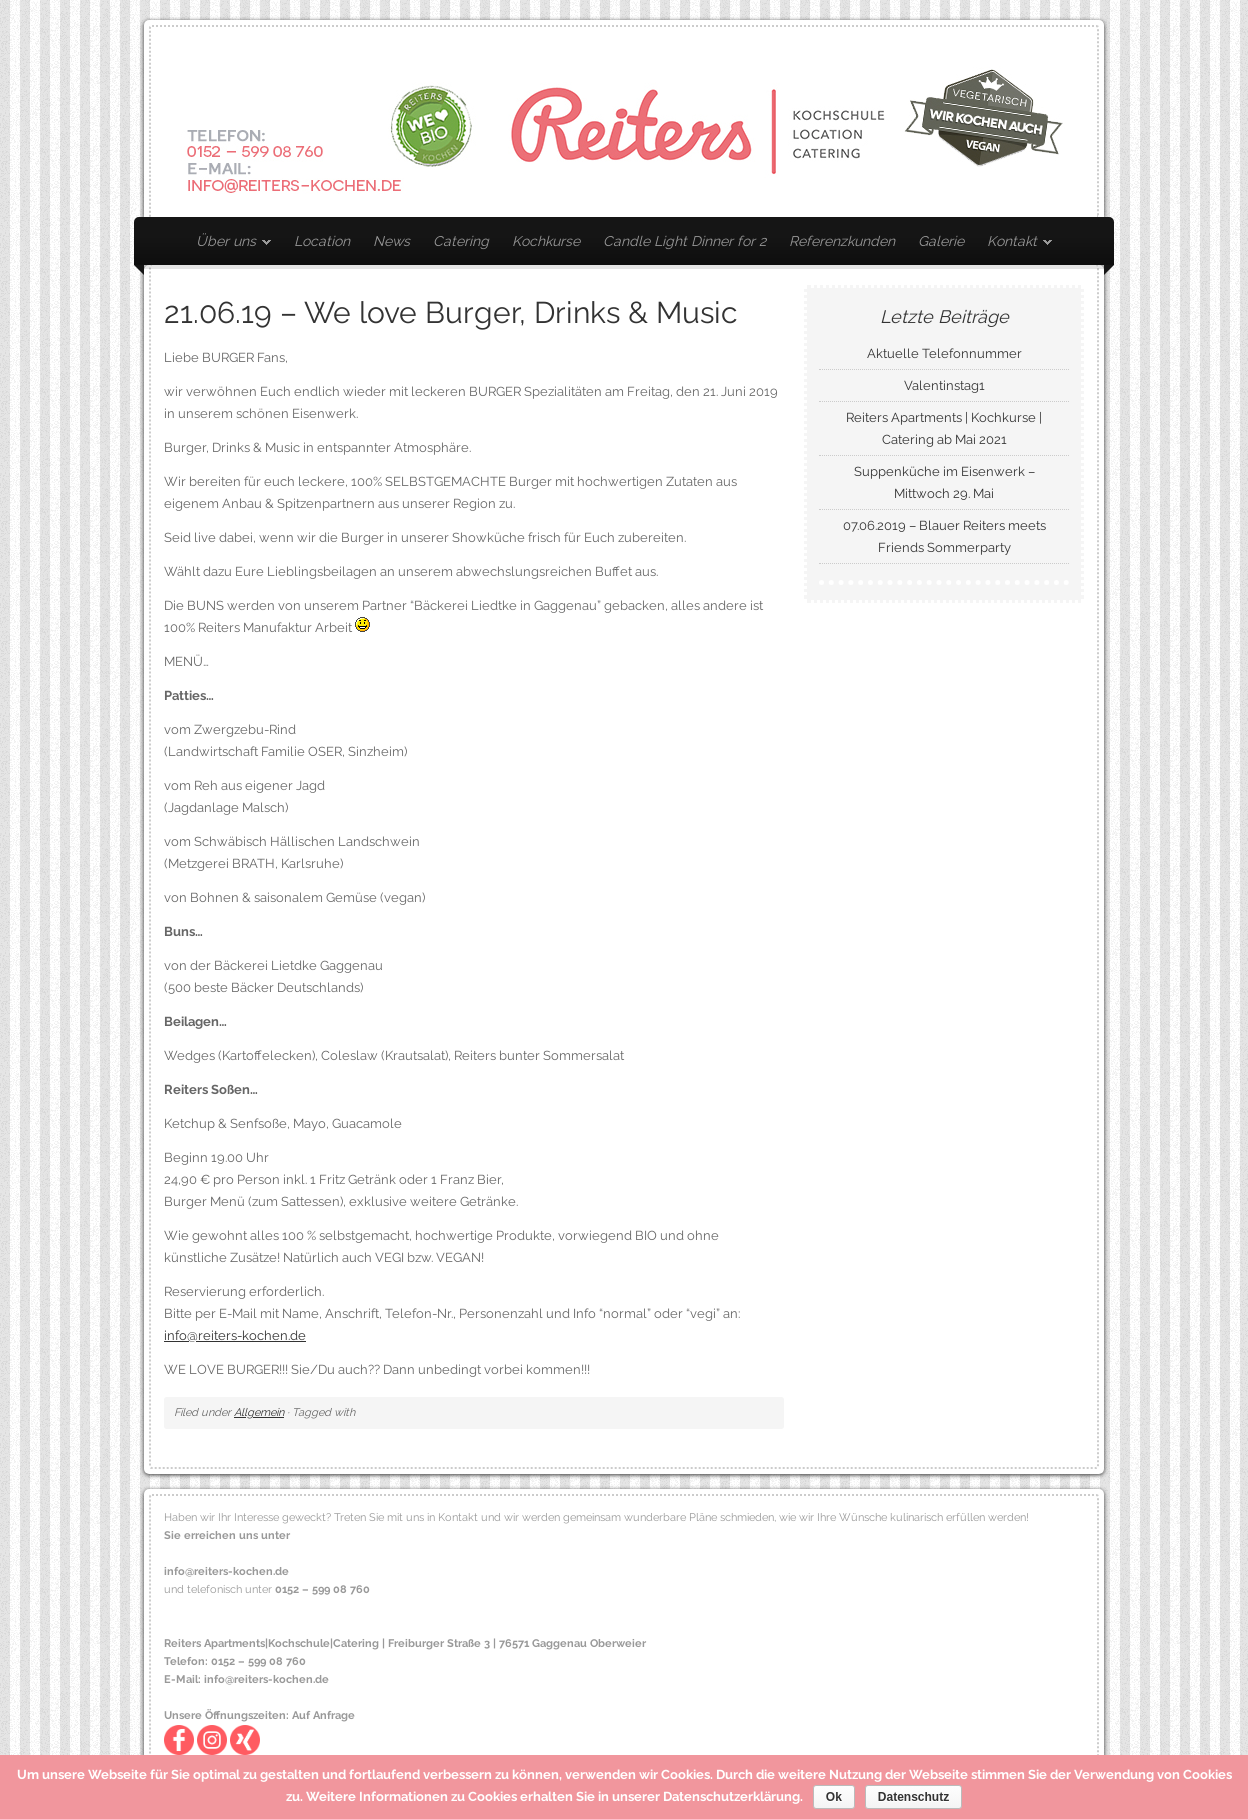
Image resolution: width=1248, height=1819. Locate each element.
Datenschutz (913, 1797)
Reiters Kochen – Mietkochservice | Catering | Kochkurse (624, 122)
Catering (461, 241)
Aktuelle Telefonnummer (944, 353)
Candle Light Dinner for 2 (684, 241)
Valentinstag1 (944, 385)
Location (322, 241)
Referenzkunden (842, 241)
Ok (834, 1797)
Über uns (228, 244)
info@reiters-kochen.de (235, 1335)
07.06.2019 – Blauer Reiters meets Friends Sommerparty (944, 536)
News (391, 241)
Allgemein (259, 1412)
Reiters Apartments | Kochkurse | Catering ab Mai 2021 (944, 428)
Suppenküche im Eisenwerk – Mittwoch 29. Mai (944, 482)
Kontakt (1014, 244)
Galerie (941, 241)
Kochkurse (546, 241)
